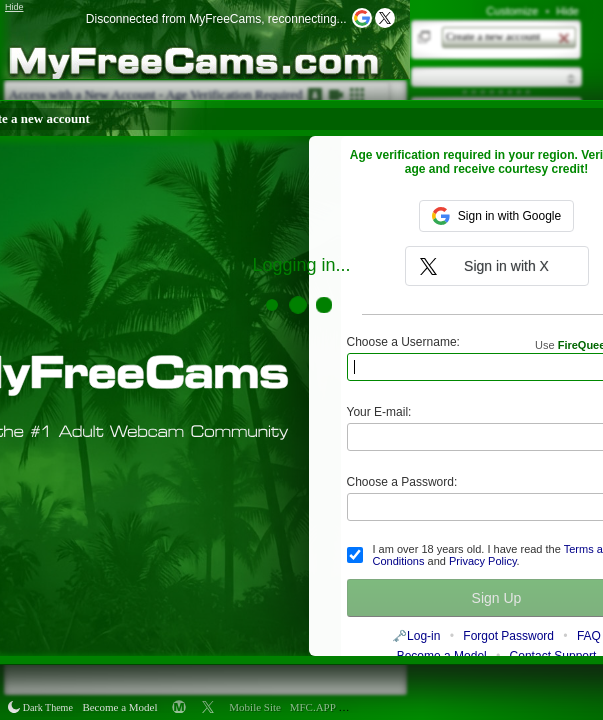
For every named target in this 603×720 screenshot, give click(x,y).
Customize (512, 11)
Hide (567, 11)
